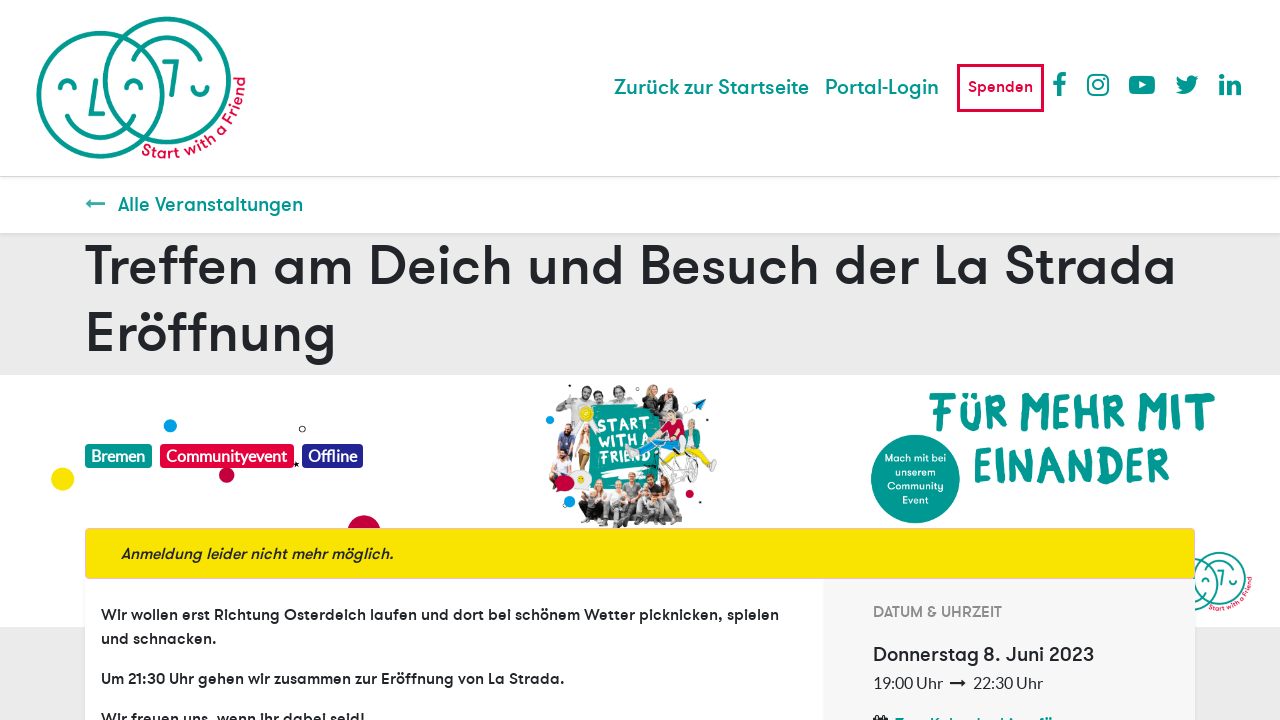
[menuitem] (711, 88)
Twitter (1187, 84)
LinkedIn (1231, 84)
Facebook (1064, 84)
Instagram (1099, 84)
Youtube (1141, 84)
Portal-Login (882, 87)
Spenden (1000, 87)
